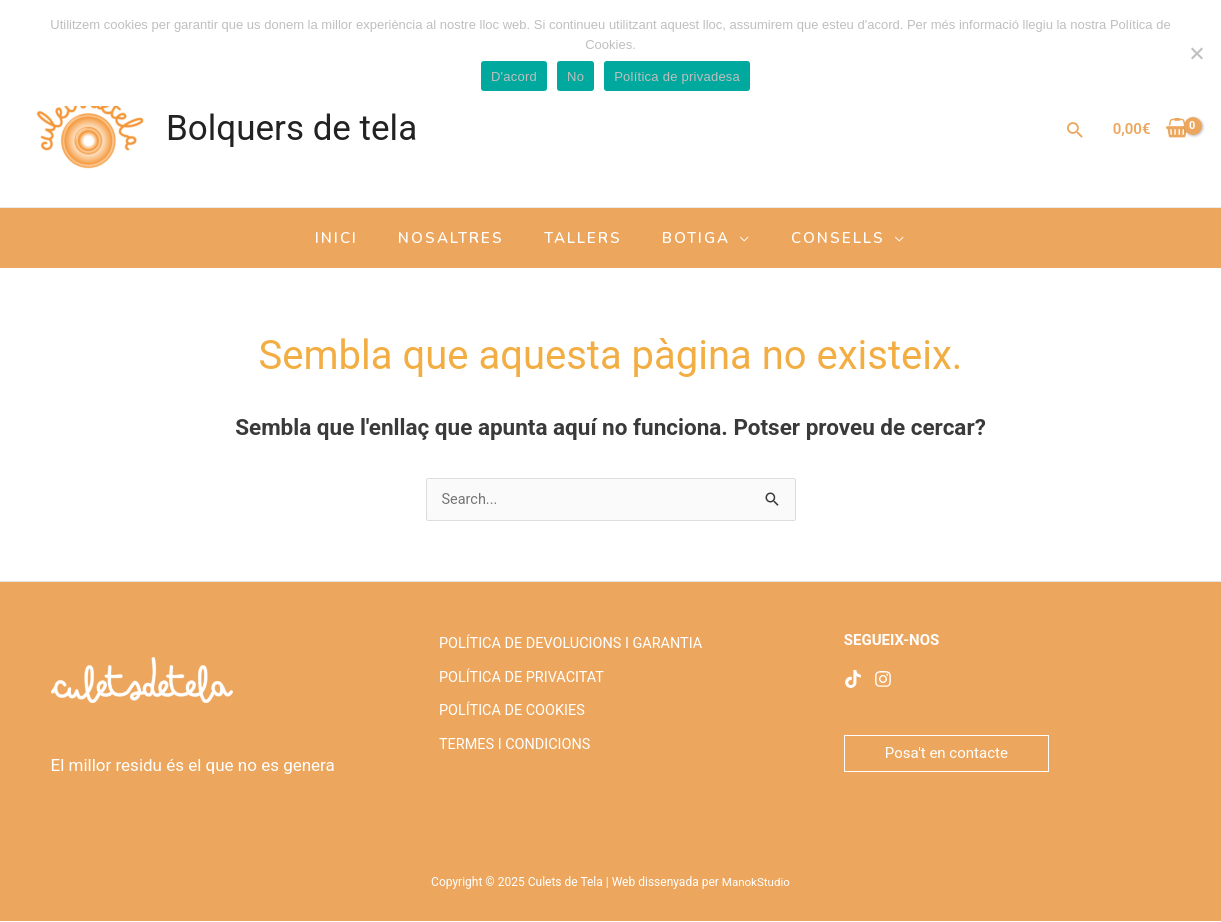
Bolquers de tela (291, 128)
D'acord (514, 76)
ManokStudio (755, 883)
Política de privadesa (677, 76)
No (575, 76)
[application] (730, 238)
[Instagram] (883, 680)
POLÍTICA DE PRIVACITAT (518, 687)
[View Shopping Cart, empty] (1150, 129)
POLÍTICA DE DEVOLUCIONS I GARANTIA (569, 647)
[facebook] (853, 680)
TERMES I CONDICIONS (511, 767)
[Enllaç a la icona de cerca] (1074, 129)
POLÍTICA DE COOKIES (508, 727)
